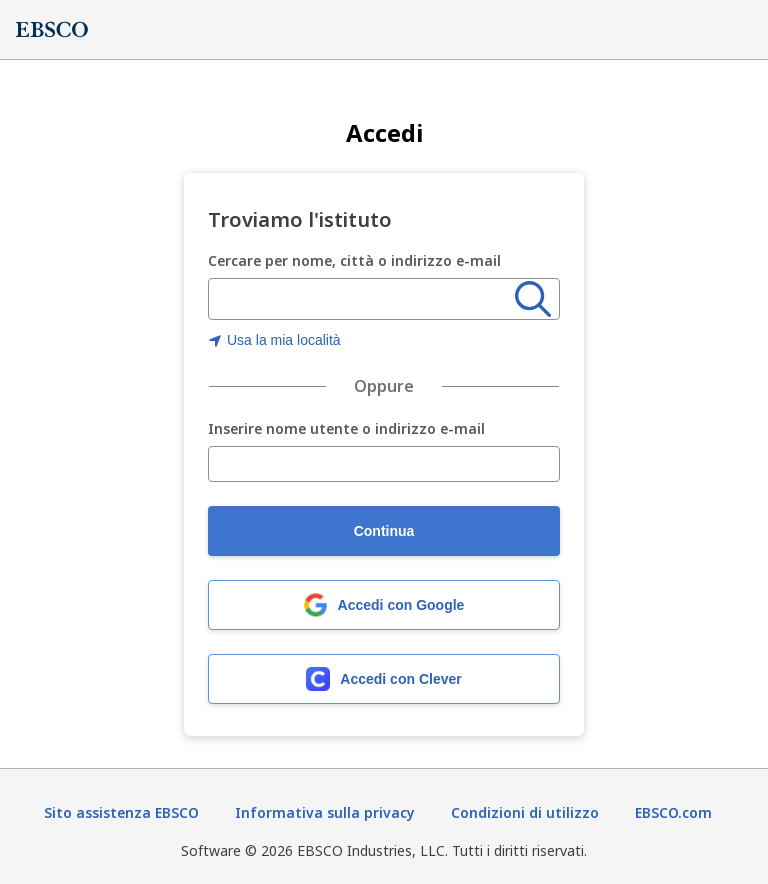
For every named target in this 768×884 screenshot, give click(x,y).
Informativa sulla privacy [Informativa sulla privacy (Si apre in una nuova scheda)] (325, 812)
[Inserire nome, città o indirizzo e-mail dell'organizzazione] (362, 300)
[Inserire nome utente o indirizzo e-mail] (384, 464)
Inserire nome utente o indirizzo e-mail (346, 429)
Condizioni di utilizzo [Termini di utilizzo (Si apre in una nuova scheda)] (525, 812)
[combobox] (362, 299)
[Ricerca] (533, 299)
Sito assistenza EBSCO (121, 812)
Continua (384, 531)
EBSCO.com (673, 812)
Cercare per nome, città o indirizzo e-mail (354, 260)
